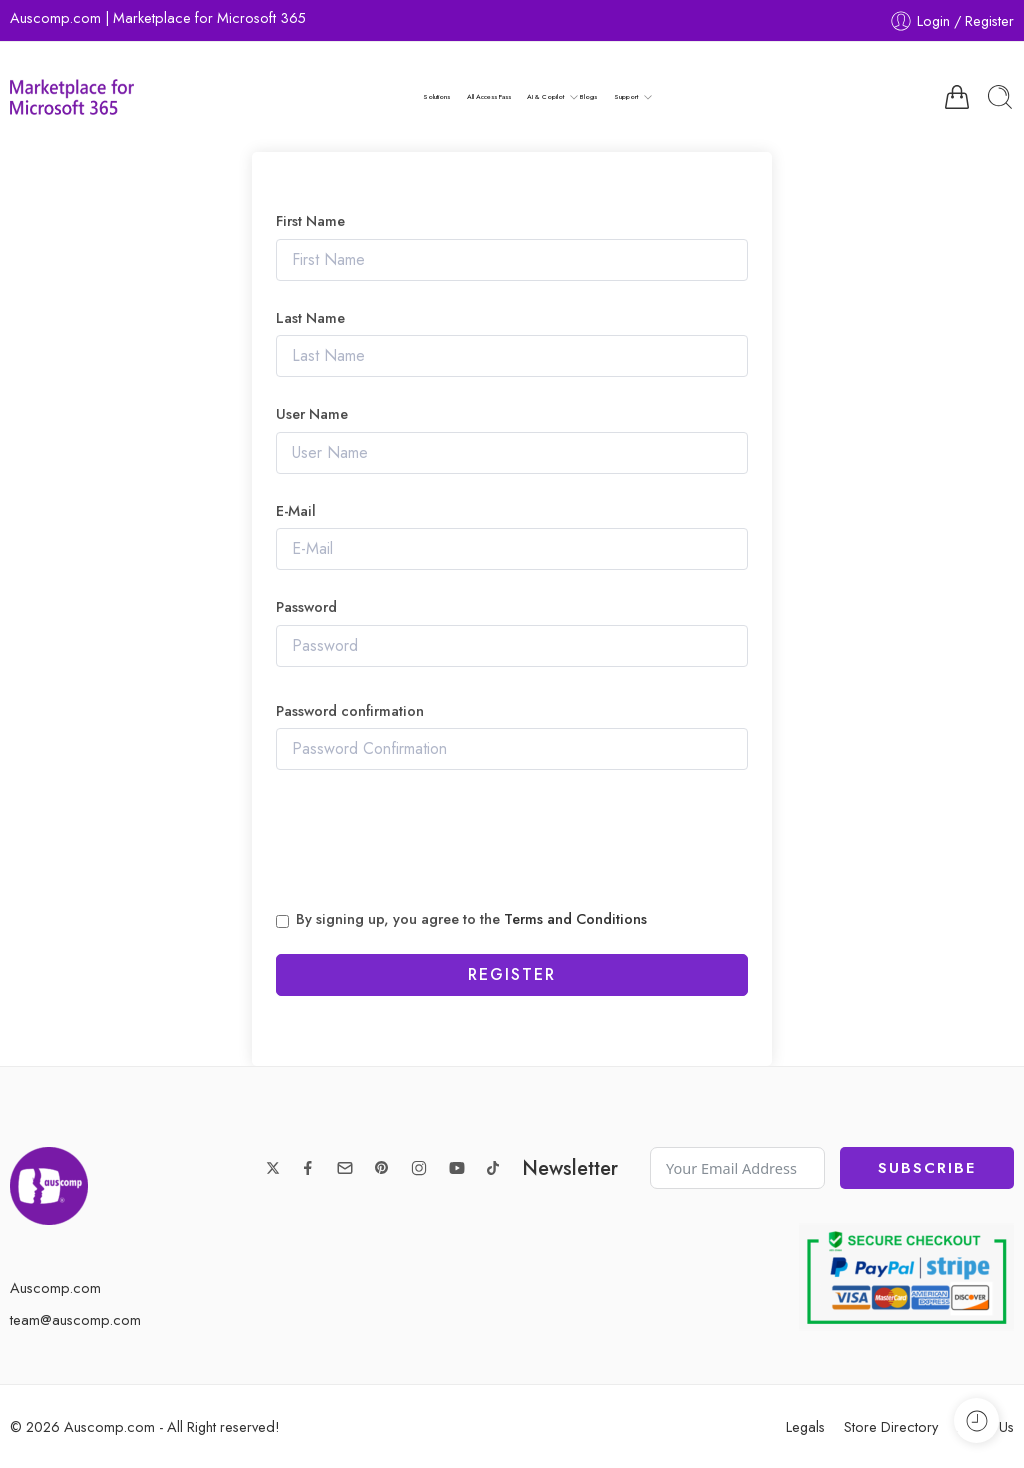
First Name (310, 221)
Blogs (588, 97)
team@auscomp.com (75, 1319)
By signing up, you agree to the (471, 919)
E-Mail (296, 511)
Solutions (436, 97)
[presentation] (428, 841)
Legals (805, 1426)
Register (512, 974)
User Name (312, 414)
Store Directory (891, 1426)
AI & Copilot (545, 97)
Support (626, 97)
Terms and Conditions (575, 918)
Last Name (310, 318)
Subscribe (927, 1168)
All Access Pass (489, 97)
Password (306, 607)
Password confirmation (350, 711)
